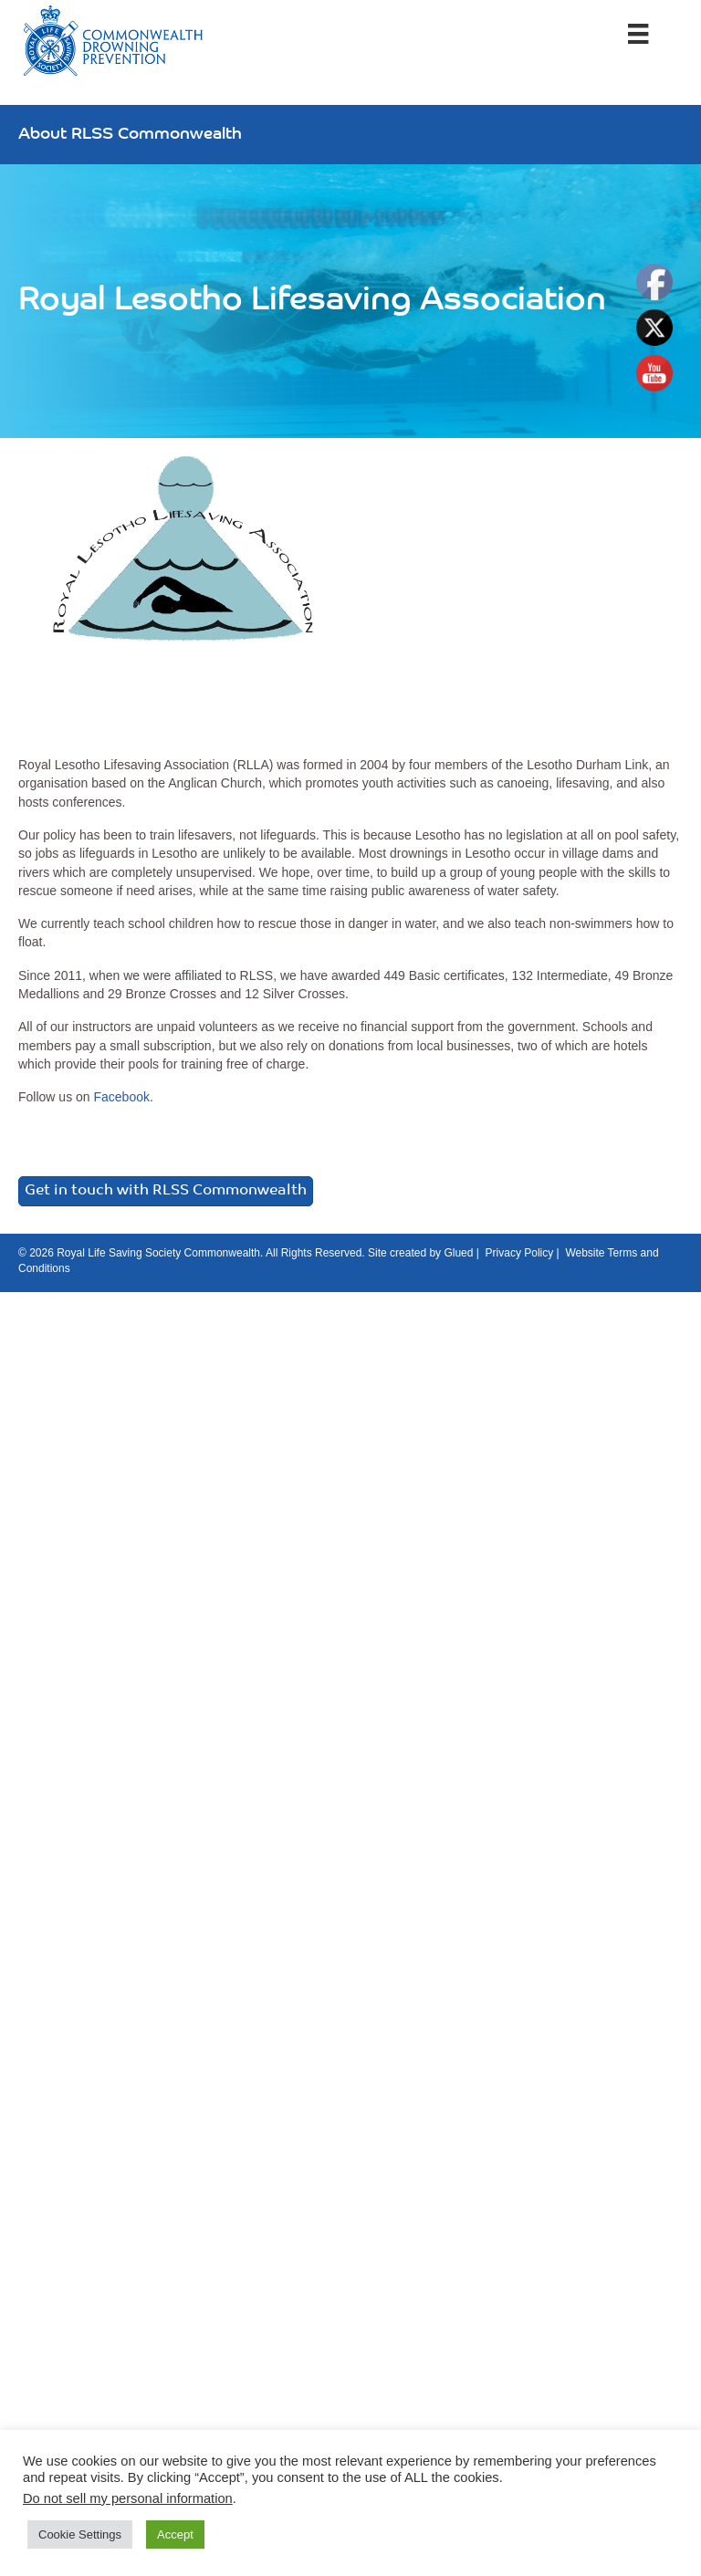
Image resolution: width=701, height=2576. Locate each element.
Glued (458, 1252)
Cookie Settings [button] (79, 2534)
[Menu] (638, 34)
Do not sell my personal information (128, 2498)
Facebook (121, 1097)
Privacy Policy (520, 1252)
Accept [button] (175, 2534)
